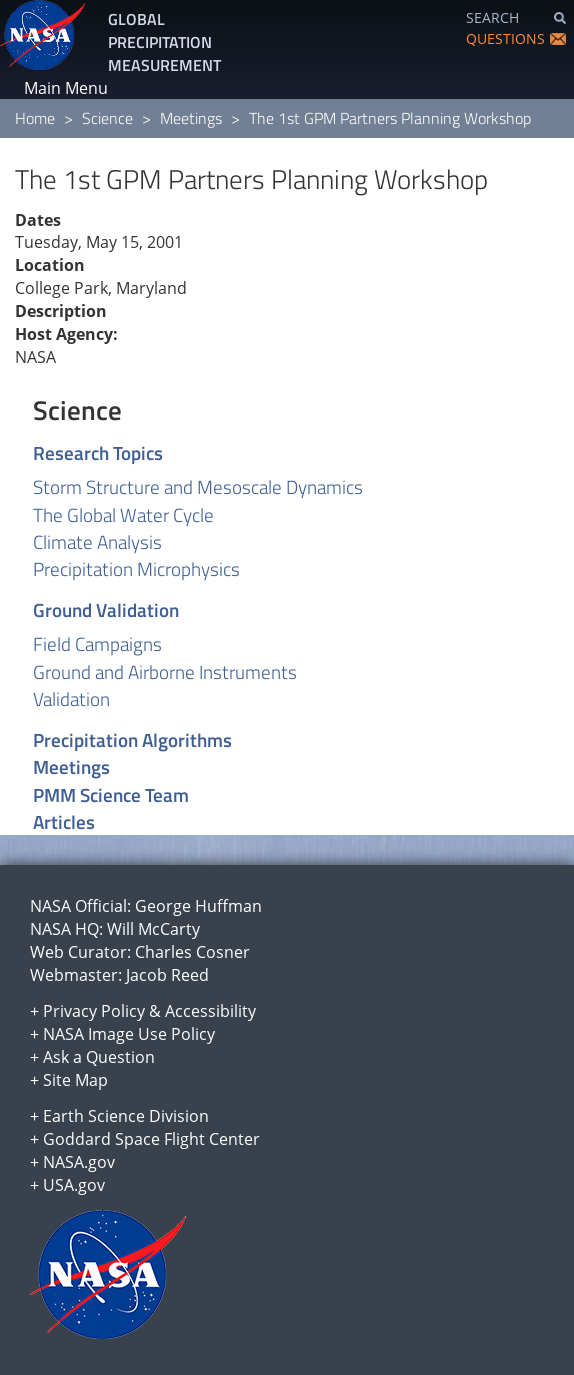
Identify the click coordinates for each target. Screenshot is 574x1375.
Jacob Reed (167, 975)
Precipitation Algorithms (132, 739)
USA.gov (74, 1185)
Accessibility (210, 1011)
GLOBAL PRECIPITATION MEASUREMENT (164, 42)
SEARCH (492, 17)
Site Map (75, 1080)
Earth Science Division (126, 1116)
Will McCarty (153, 929)
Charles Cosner (192, 952)
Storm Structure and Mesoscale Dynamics (198, 486)
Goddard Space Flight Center (151, 1139)
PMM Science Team (111, 794)
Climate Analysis (97, 541)
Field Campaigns (97, 643)
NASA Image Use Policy (129, 1034)
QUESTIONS (505, 38)
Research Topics (98, 452)
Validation (71, 698)
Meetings (191, 118)
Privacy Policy (94, 1011)
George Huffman (198, 906)
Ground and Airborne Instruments (165, 671)
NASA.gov (79, 1162)
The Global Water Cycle (123, 514)
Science (107, 118)
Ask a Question (99, 1057)
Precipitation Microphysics (136, 568)
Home (35, 118)
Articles (64, 821)
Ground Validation (106, 609)
